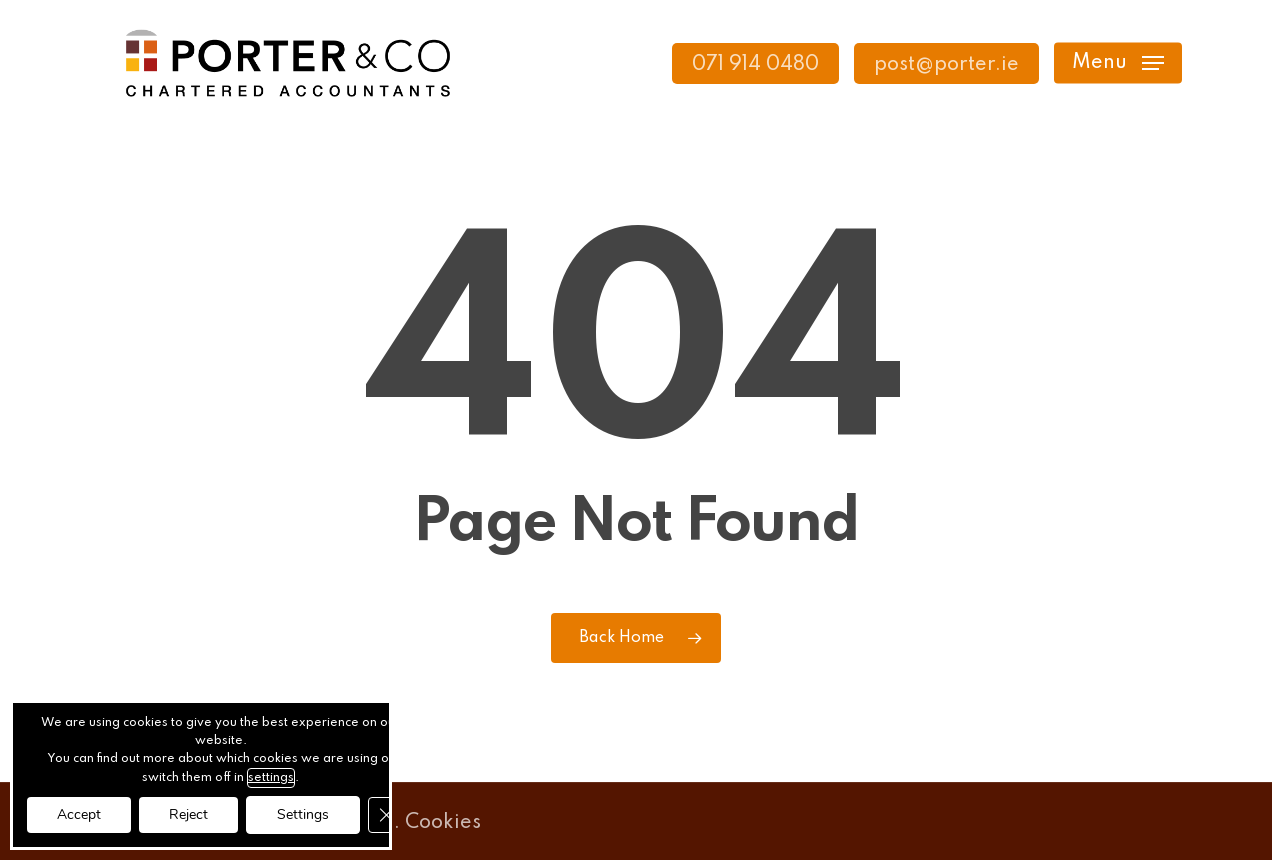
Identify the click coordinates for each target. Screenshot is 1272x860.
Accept (79, 814)
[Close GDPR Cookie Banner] (386, 815)
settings (271, 778)
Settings (303, 814)
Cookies (443, 823)
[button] (1118, 63)
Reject (188, 814)
